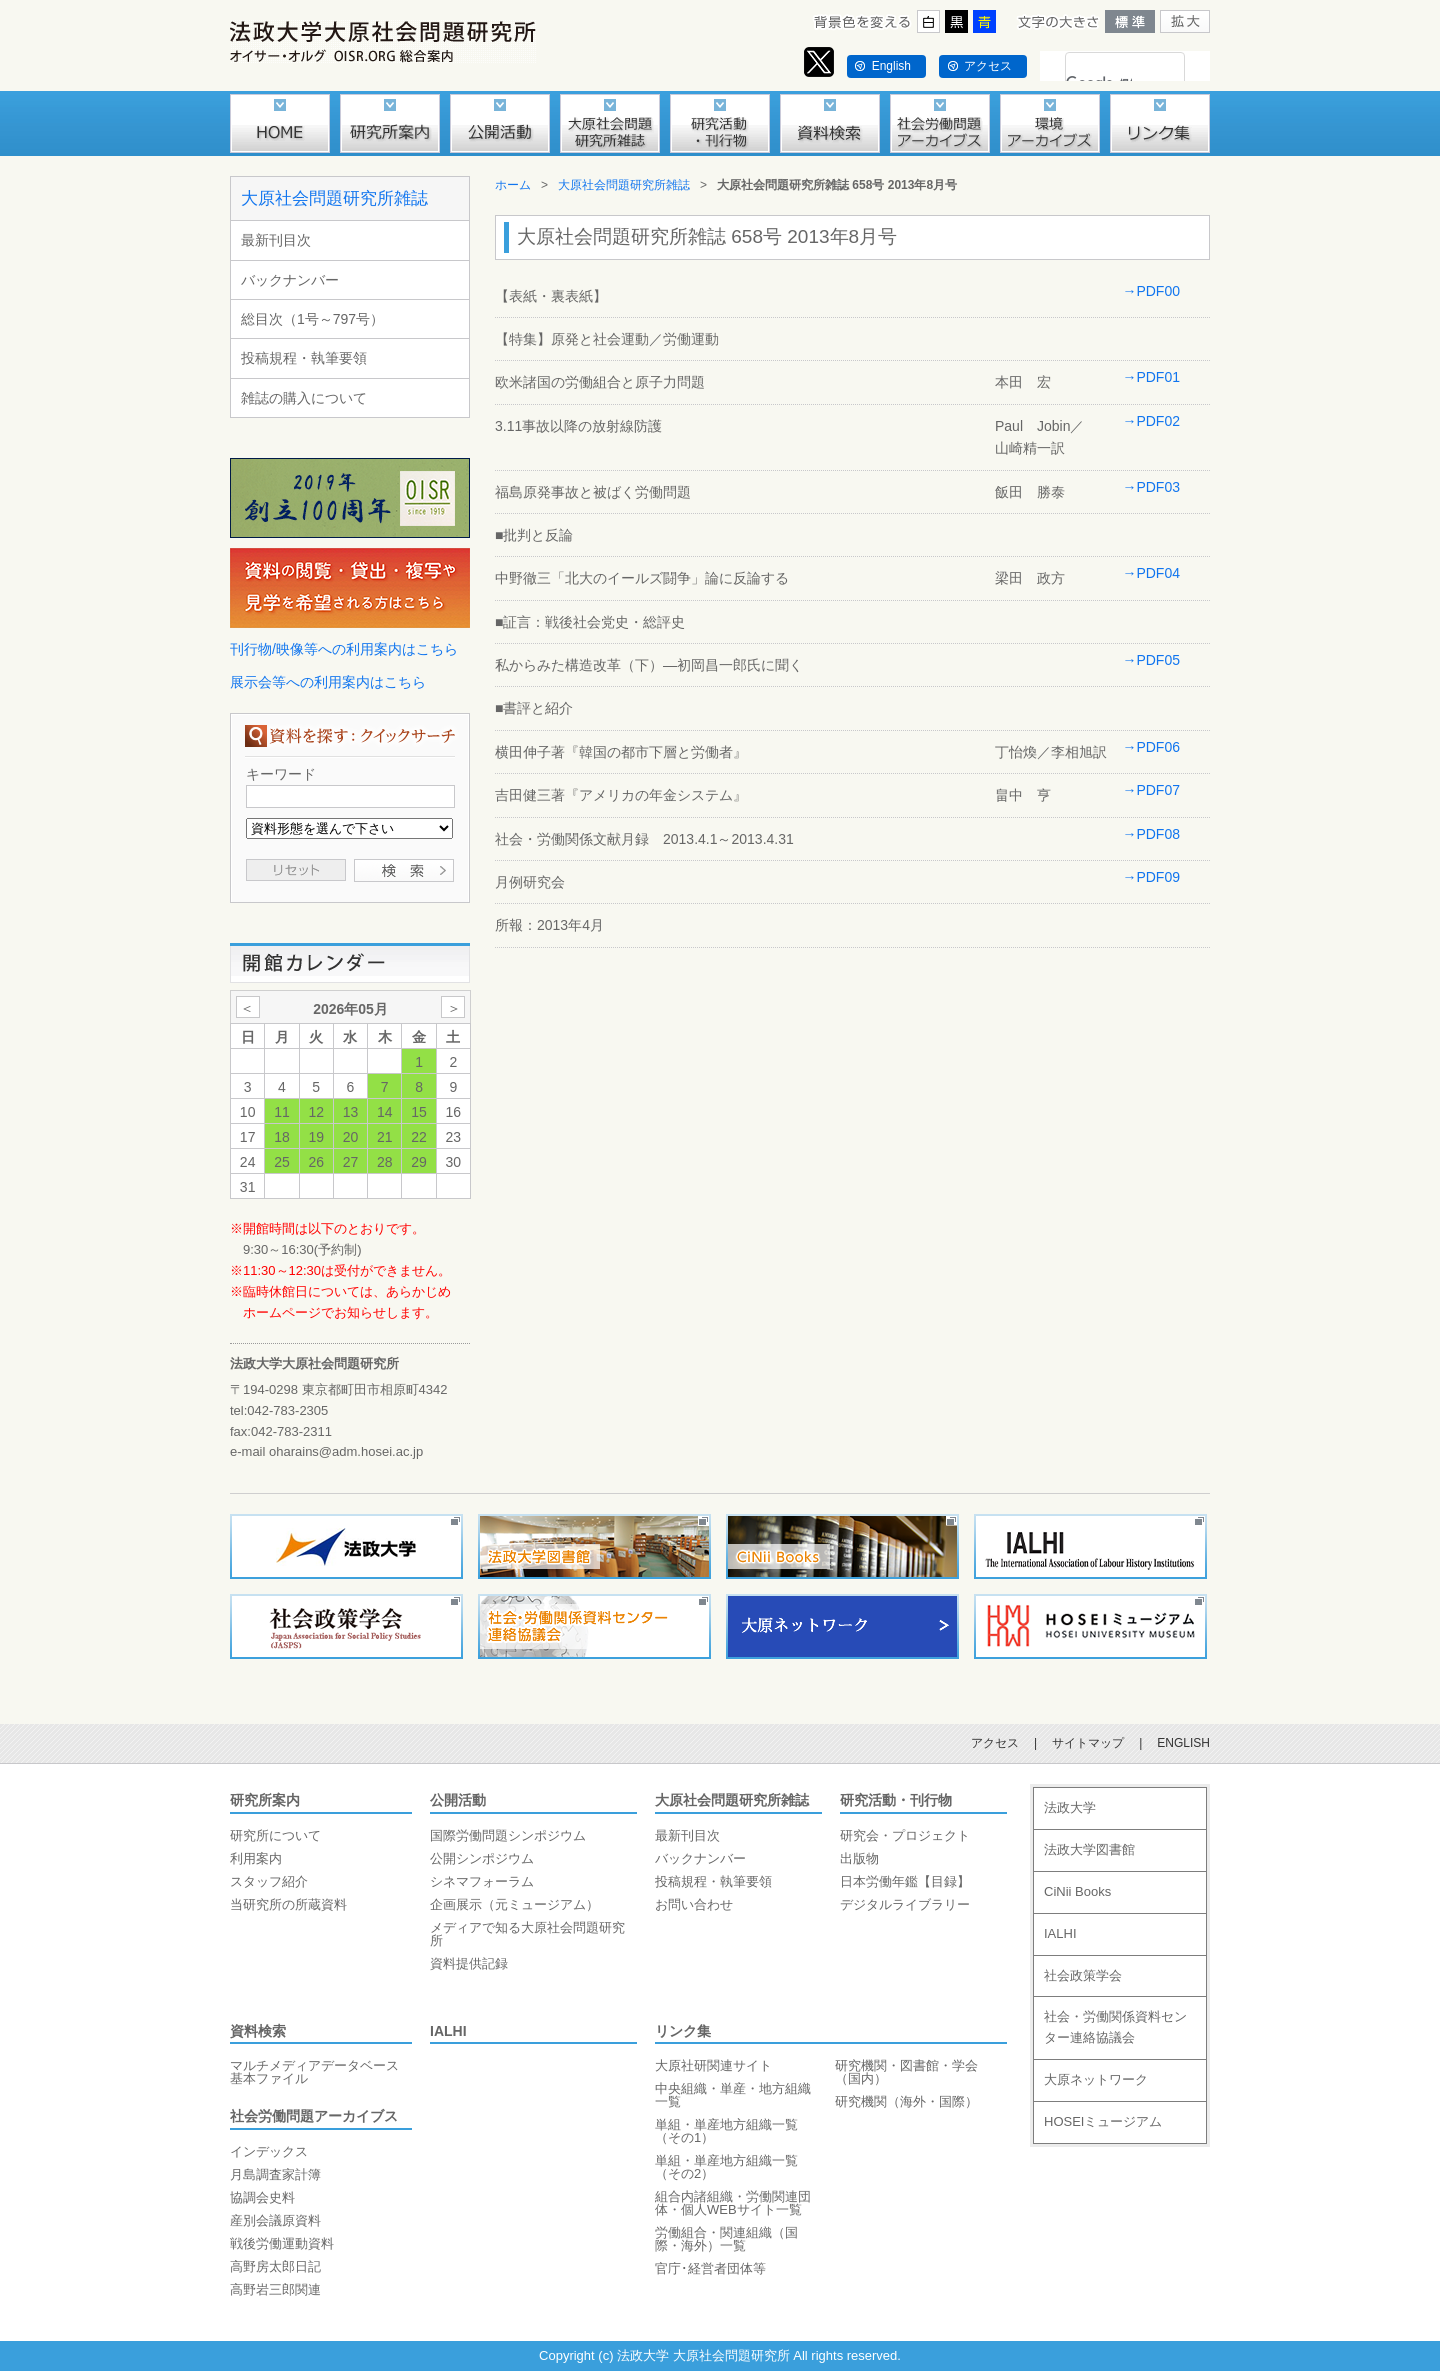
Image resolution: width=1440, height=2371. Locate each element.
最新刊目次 (276, 240)
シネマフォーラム (482, 1881)
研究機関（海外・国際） (906, 2101)
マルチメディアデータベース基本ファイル (314, 2072)
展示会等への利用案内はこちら (328, 682)
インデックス (269, 2151)
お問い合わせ (694, 1904)
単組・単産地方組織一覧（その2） (726, 2167)
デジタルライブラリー (905, 1904)
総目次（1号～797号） (312, 319)
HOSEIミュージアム (1103, 2121)
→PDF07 (1151, 790)
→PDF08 (1151, 834)
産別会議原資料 (275, 2220)
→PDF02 (1151, 421)
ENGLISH (1183, 1743)
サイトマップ (1088, 1743)
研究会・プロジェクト (905, 1835)
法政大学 (1070, 1807)
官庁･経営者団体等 (710, 2268)
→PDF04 (1151, 573)
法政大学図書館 (1089, 1849)
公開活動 (458, 1800)
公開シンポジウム (482, 1858)
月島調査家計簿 (275, 2174)
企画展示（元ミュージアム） (514, 1904)
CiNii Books (1077, 1891)
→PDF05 (1151, 660)
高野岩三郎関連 (275, 2289)
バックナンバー (290, 280)
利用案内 (256, 1858)
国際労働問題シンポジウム (508, 1835)
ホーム (513, 185)
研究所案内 (265, 1800)
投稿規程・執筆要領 (304, 358)
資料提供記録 (469, 1963)
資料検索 (258, 2031)
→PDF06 (1151, 747)
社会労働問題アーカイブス (314, 2116)
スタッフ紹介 (269, 1881)
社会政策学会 (1083, 1975)
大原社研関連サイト (713, 2065)
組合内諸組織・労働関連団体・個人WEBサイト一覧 (733, 2203)
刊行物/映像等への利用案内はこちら (344, 649)
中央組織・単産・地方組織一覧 (733, 2095)
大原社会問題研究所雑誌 (334, 198)
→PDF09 (1151, 877)
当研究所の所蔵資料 (288, 1904)
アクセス (988, 66)
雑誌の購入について (304, 398)
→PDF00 (1151, 291)
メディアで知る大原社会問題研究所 (527, 1934)
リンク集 (683, 2031)
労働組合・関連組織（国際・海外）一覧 (726, 2239)
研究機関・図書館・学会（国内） (906, 2072)
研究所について (275, 1835)
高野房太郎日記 (275, 2266)
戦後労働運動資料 (282, 2243)
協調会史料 (262, 2197)
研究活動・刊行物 (896, 1800)
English (891, 66)
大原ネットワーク (1096, 2079)
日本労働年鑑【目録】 (905, 1881)
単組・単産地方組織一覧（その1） (726, 2131)
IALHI (448, 2031)
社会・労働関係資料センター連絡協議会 (1115, 2027)
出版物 (859, 1858)
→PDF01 (1151, 377)
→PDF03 (1151, 487)
